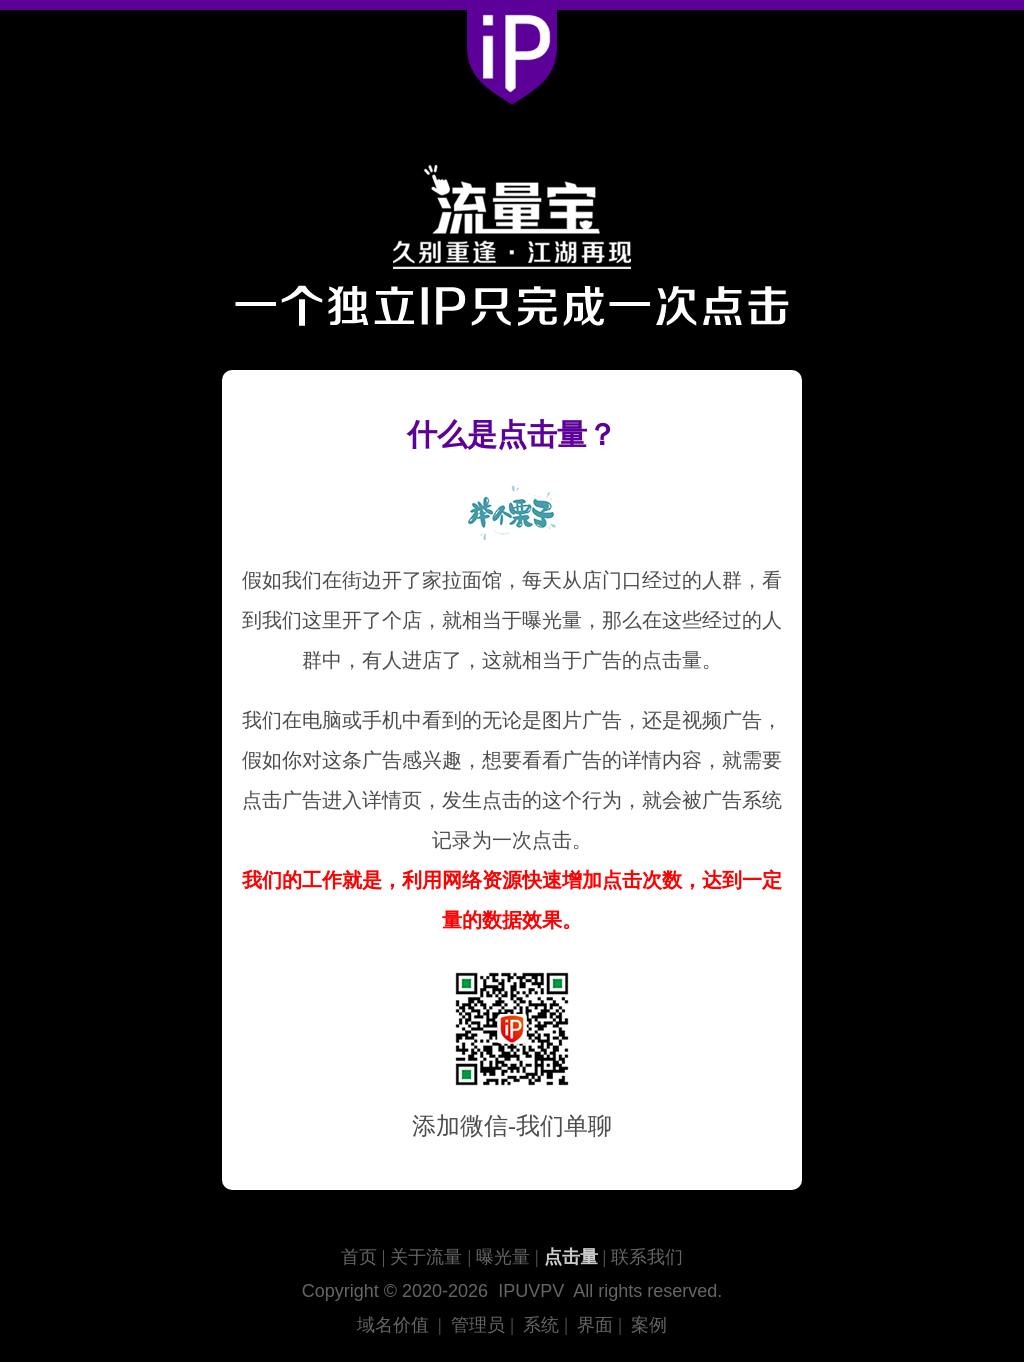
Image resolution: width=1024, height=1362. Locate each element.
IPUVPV (531, 1291)
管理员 (478, 1325)
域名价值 (393, 1325)
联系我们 (647, 1257)
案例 (649, 1325)
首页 (359, 1257)
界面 (595, 1325)
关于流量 (426, 1257)
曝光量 (503, 1257)
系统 (541, 1325)
